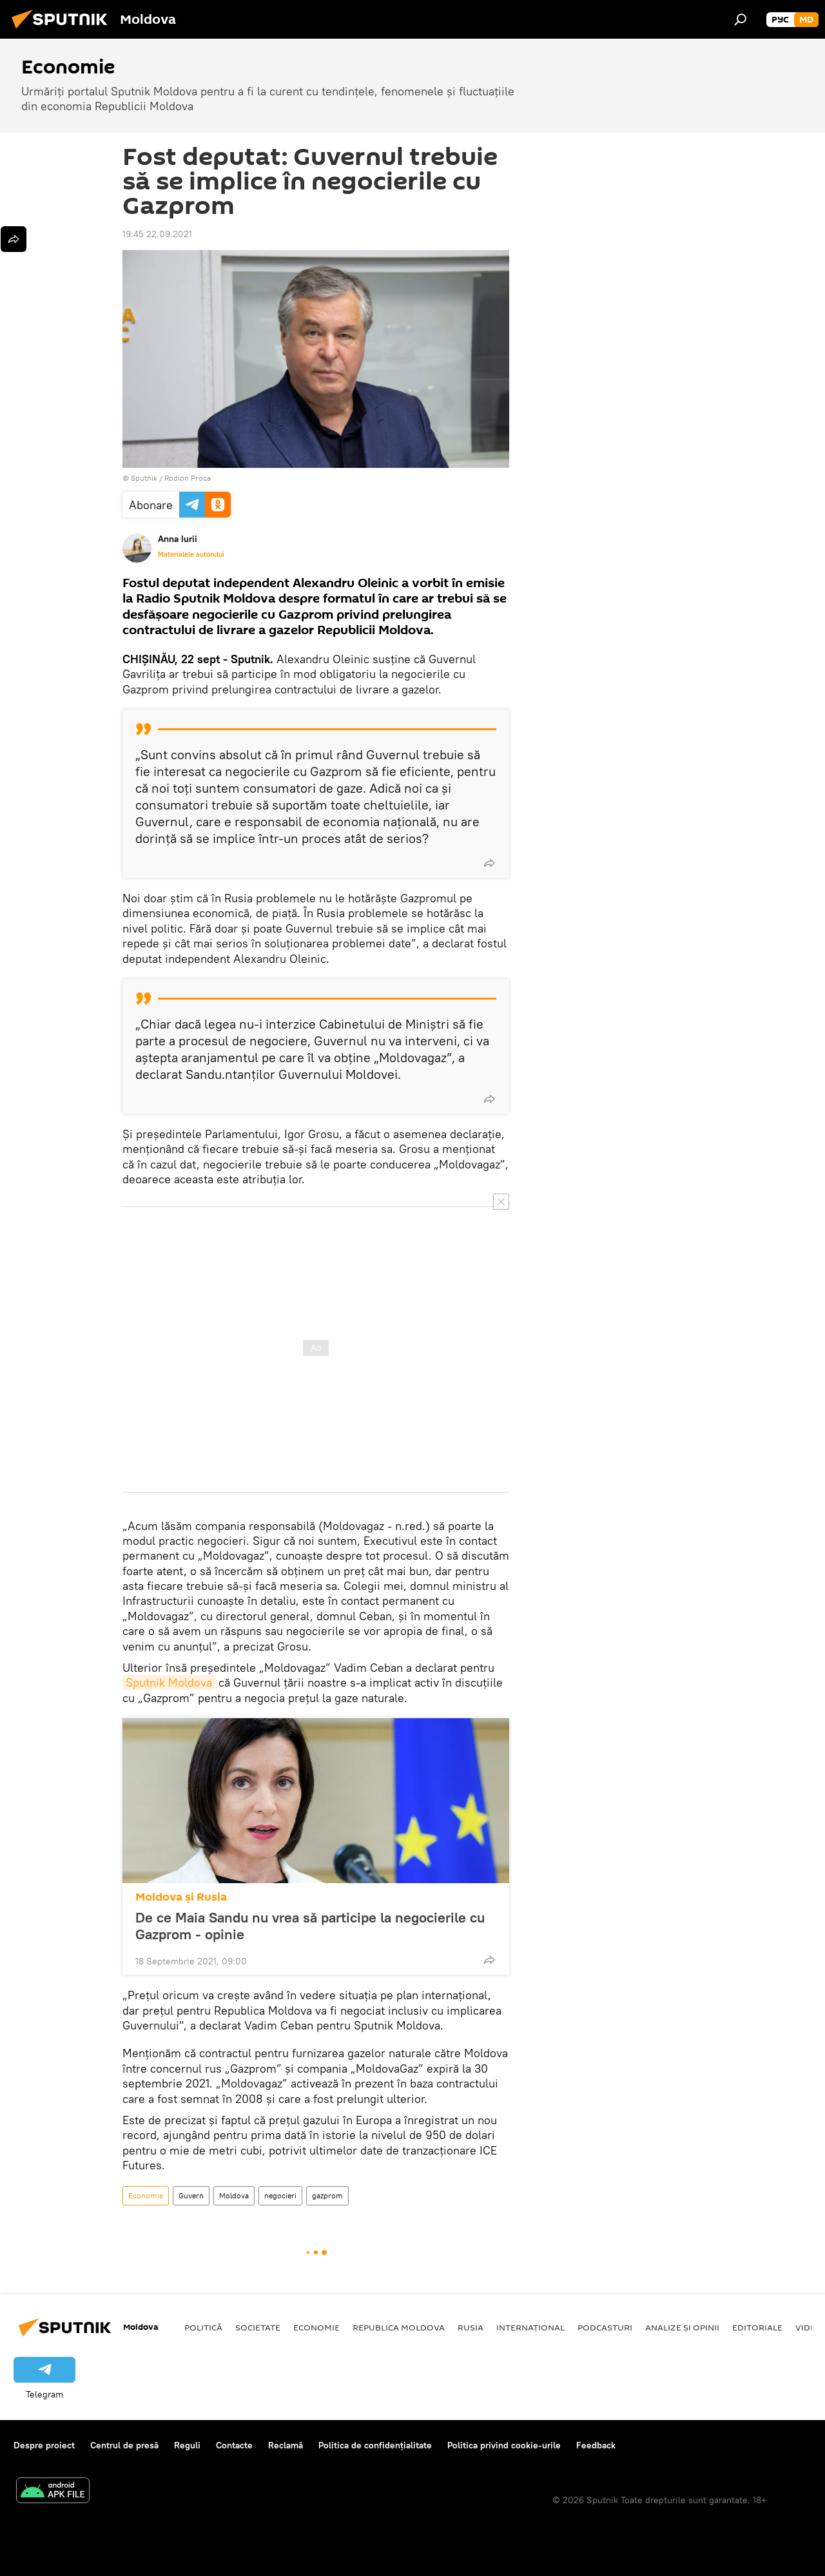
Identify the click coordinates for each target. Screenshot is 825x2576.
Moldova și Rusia (181, 1897)
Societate (257, 2327)
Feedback (596, 2445)
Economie (145, 2195)
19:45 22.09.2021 (157, 234)
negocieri (280, 2195)
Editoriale (757, 2327)
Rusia (470, 2327)
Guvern (191, 2195)
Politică (203, 2327)
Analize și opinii (682, 2327)
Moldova (234, 2195)
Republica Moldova (399, 2327)
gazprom (327, 2195)
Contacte (234, 2445)
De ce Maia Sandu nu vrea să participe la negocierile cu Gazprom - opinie (310, 1925)
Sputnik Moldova (169, 1682)
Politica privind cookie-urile (504, 2445)
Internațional (530, 2327)
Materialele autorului (191, 554)
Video (808, 2327)
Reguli (187, 2445)
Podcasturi (605, 2327)
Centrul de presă (124, 2445)
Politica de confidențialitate (375, 2445)
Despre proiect (44, 2445)
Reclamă (285, 2445)
